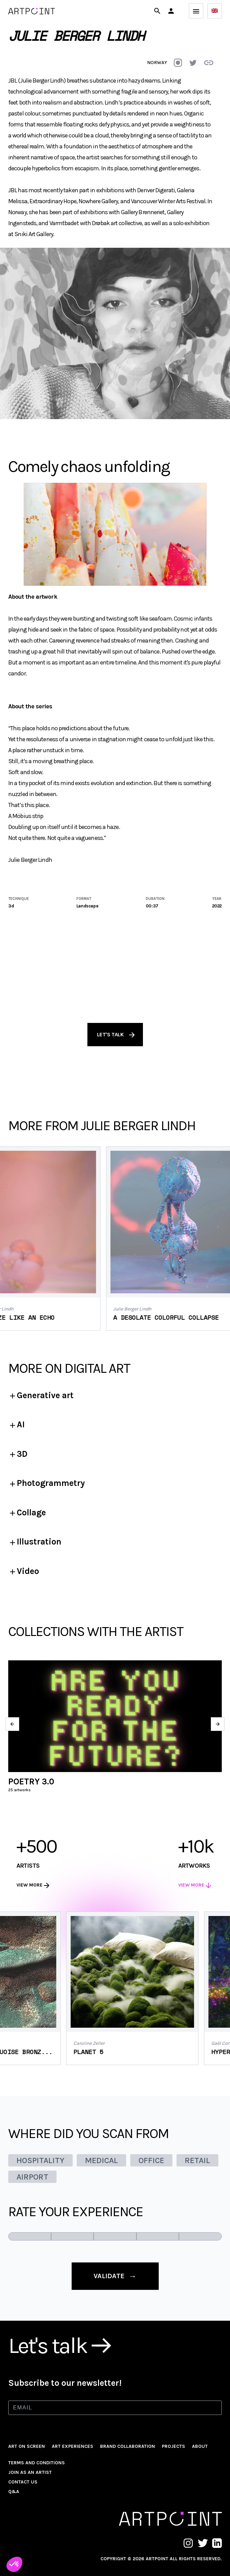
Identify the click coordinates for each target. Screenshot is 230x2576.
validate (115, 2276)
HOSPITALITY (40, 2160)
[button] (171, 11)
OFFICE (151, 2160)
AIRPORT (32, 2177)
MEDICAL (101, 2160)
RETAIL (197, 2160)
